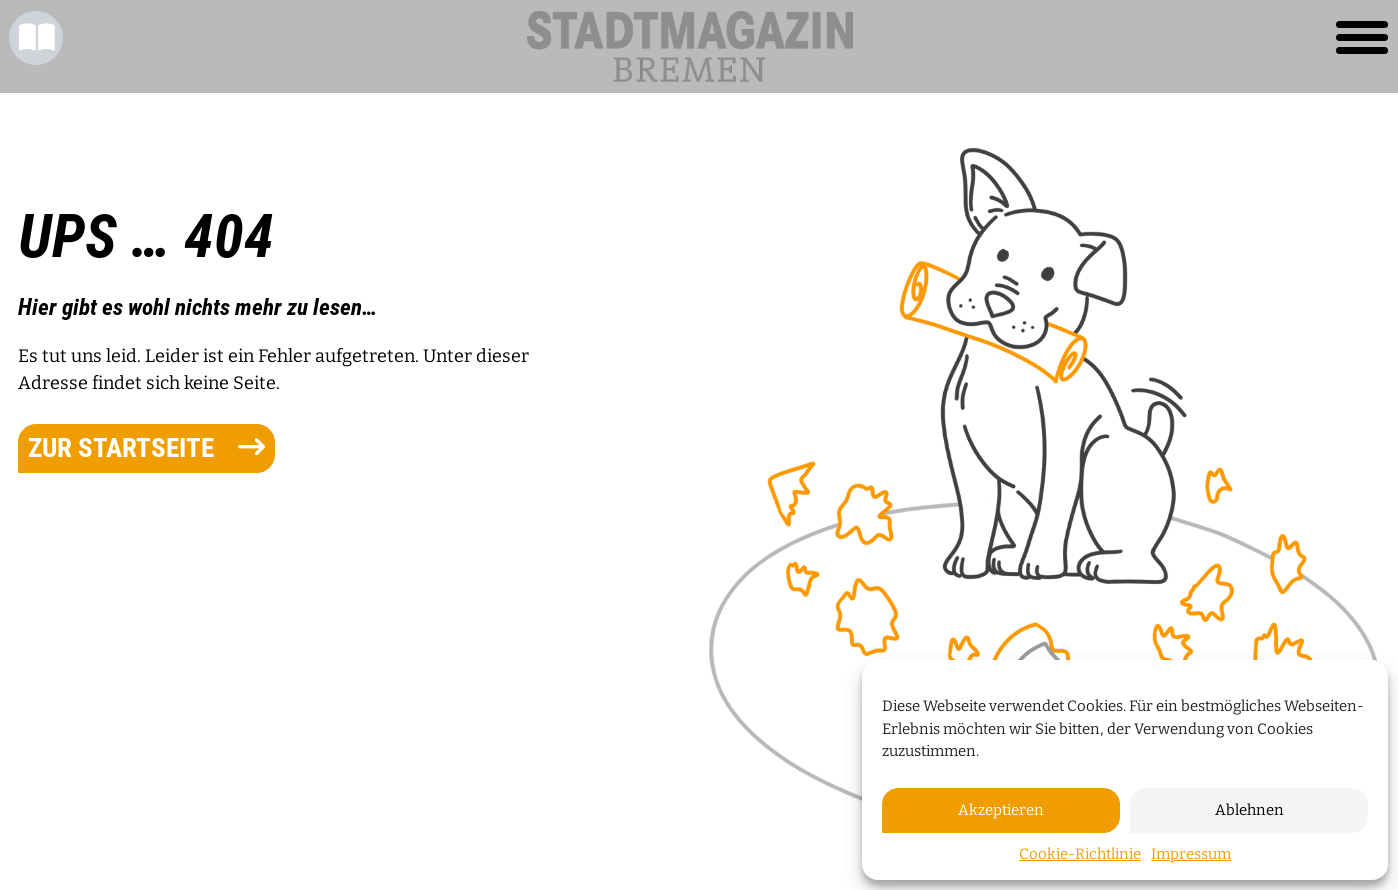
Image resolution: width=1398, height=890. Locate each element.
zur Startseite (146, 448)
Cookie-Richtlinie (1080, 854)
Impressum (1191, 854)
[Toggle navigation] (1362, 38)
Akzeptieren (1001, 810)
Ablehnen (1249, 810)
